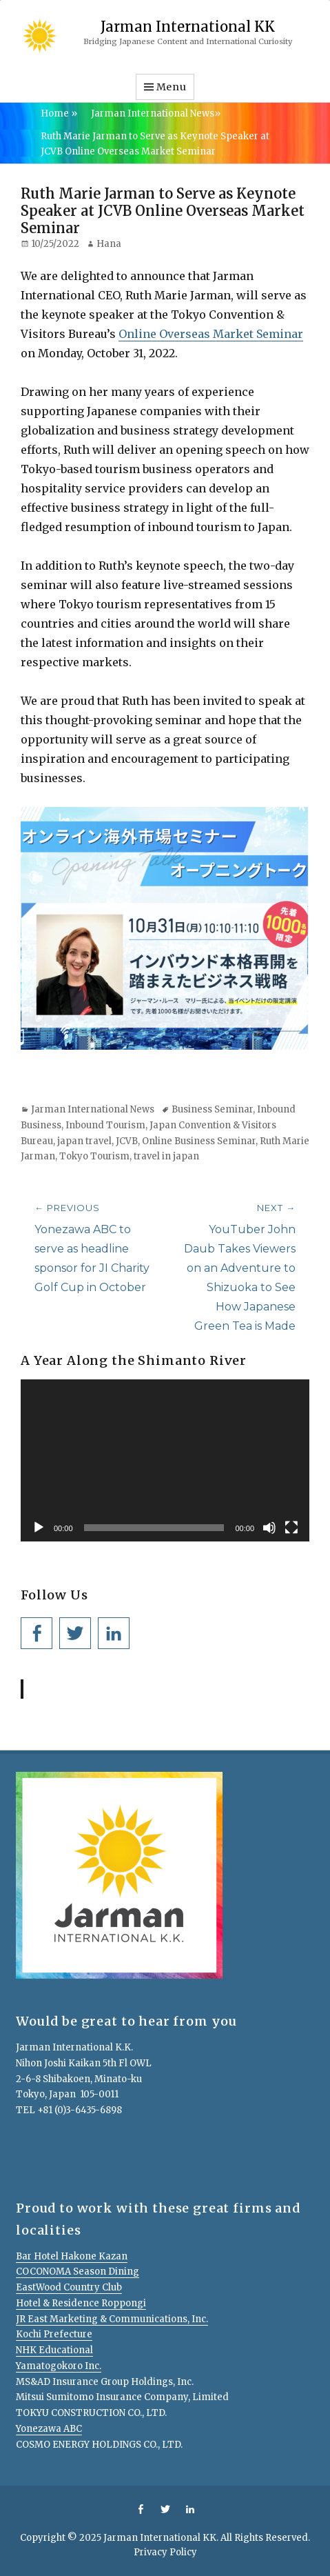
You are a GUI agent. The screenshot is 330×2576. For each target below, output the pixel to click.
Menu (171, 87)
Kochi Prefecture (54, 2334)
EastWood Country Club (69, 2287)
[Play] (38, 1528)
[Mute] (269, 1528)
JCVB (127, 1141)
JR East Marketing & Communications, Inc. (112, 2319)
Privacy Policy (165, 2552)
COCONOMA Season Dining (77, 2271)
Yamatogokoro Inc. (58, 2366)
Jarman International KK (188, 26)
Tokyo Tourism (94, 1156)
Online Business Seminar (199, 1141)
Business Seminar (212, 1109)
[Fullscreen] (291, 1528)
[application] (165, 1460)
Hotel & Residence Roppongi (81, 2303)
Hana (108, 244)
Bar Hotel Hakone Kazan (71, 2256)
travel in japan (166, 1156)
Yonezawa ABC (49, 2429)
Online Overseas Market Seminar (210, 334)
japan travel (84, 1141)
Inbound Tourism (105, 1125)
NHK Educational (54, 2350)
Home (59, 113)
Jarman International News (155, 113)
